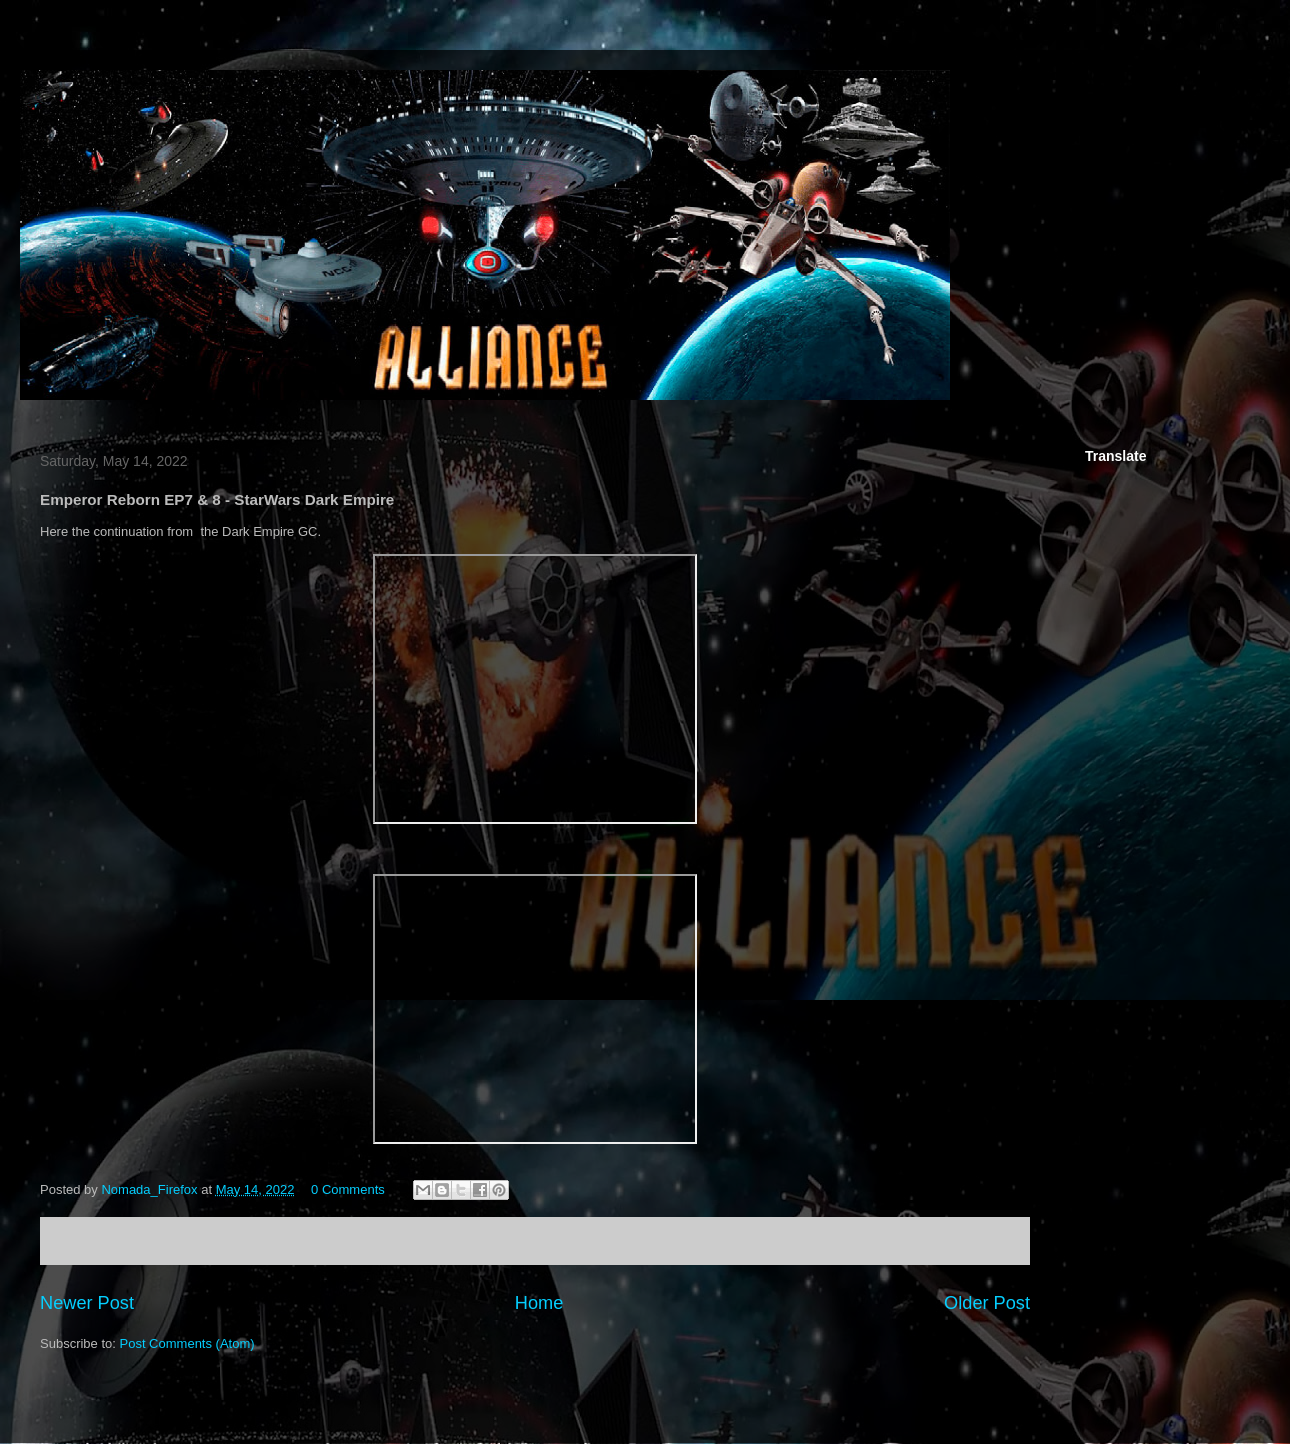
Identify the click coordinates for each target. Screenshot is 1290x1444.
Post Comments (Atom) (187, 1343)
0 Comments (348, 1189)
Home (539, 1303)
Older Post (987, 1303)
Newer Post (87, 1303)
